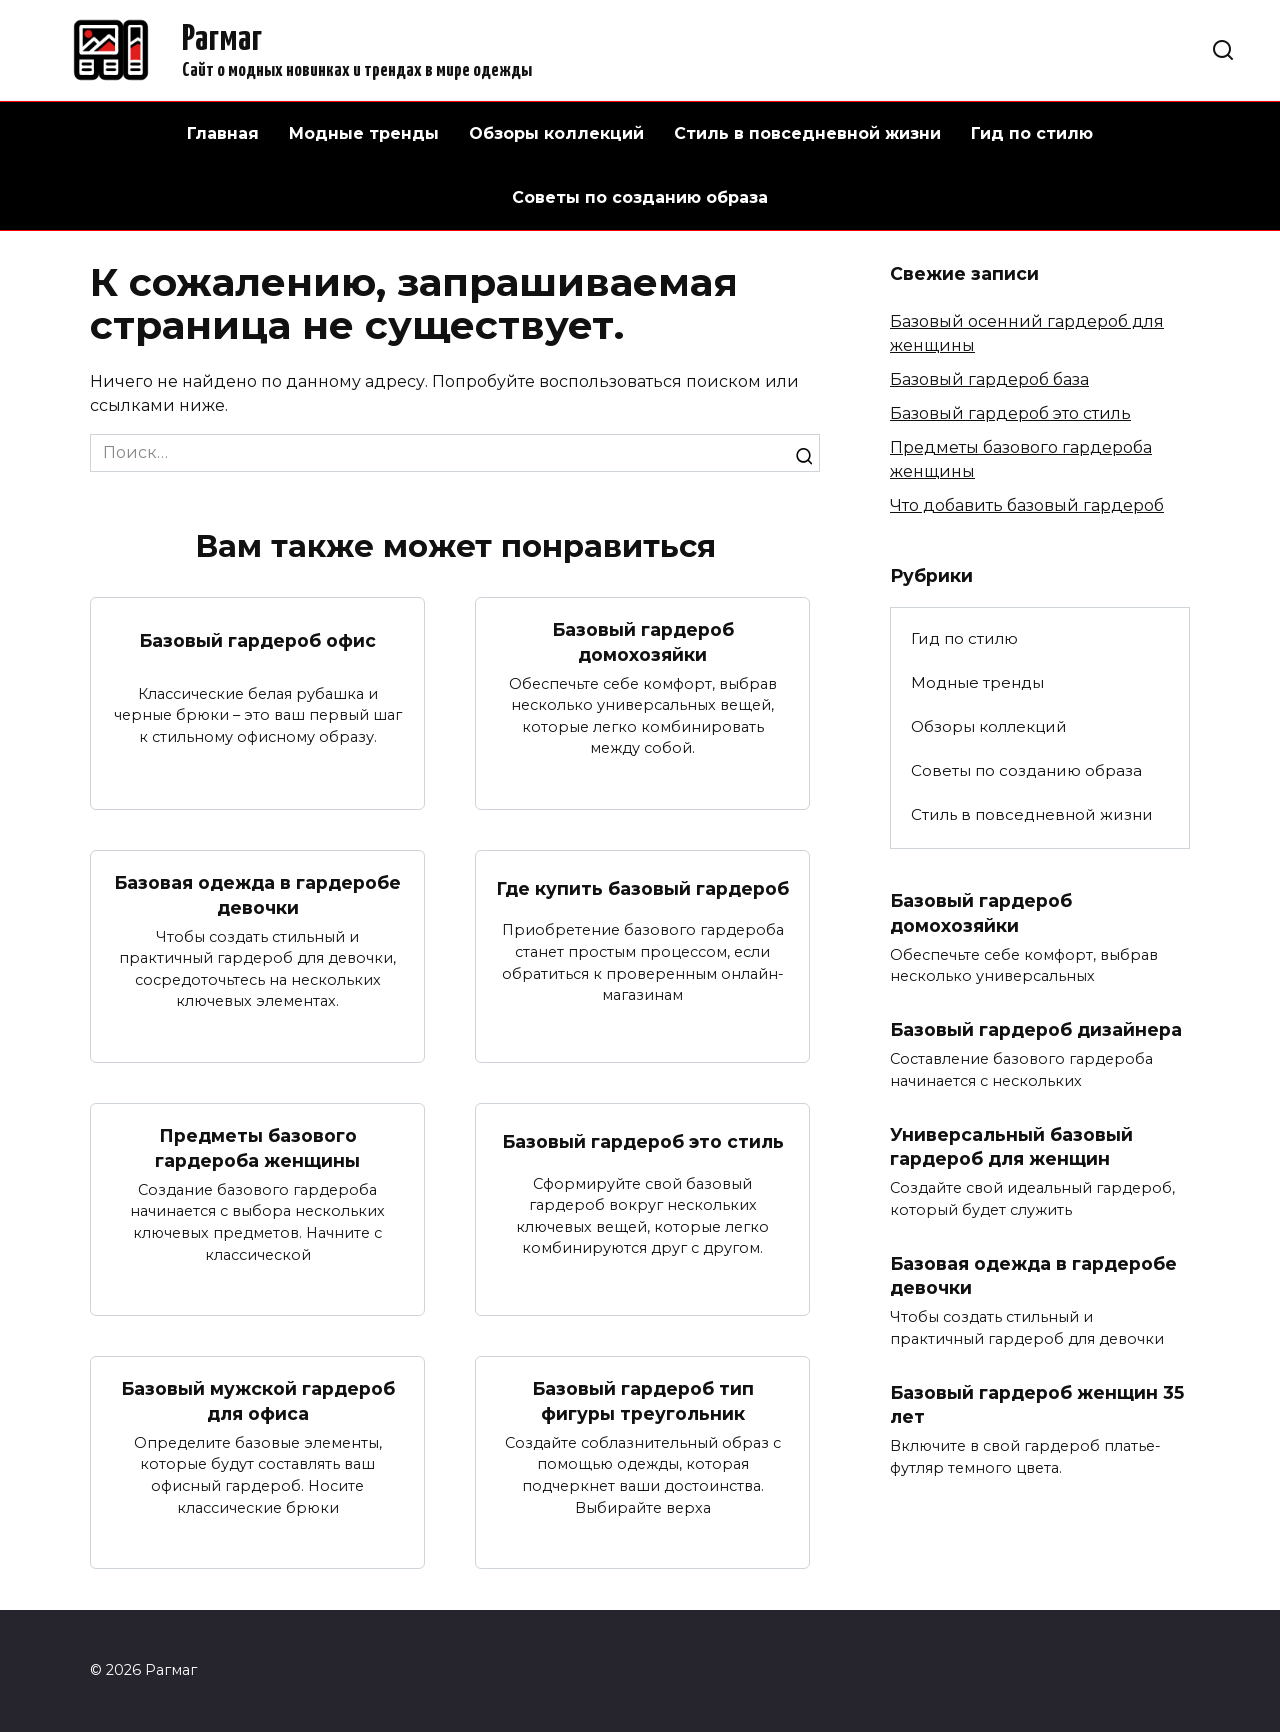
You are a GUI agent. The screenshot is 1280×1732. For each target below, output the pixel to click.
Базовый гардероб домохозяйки (643, 642)
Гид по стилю (1032, 133)
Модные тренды (364, 133)
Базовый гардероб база (989, 379)
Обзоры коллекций (556, 133)
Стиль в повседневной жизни (807, 133)
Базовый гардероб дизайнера (1036, 1029)
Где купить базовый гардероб (642, 888)
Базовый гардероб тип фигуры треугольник (643, 1402)
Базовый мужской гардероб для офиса (258, 1402)
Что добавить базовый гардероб (1027, 505)
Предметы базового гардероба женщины (257, 1149)
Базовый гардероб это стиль (643, 1142)
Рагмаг (222, 40)
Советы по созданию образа (640, 197)
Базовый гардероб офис (257, 640)
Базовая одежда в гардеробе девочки (257, 895)
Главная (223, 133)
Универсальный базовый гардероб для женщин (1011, 1147)
